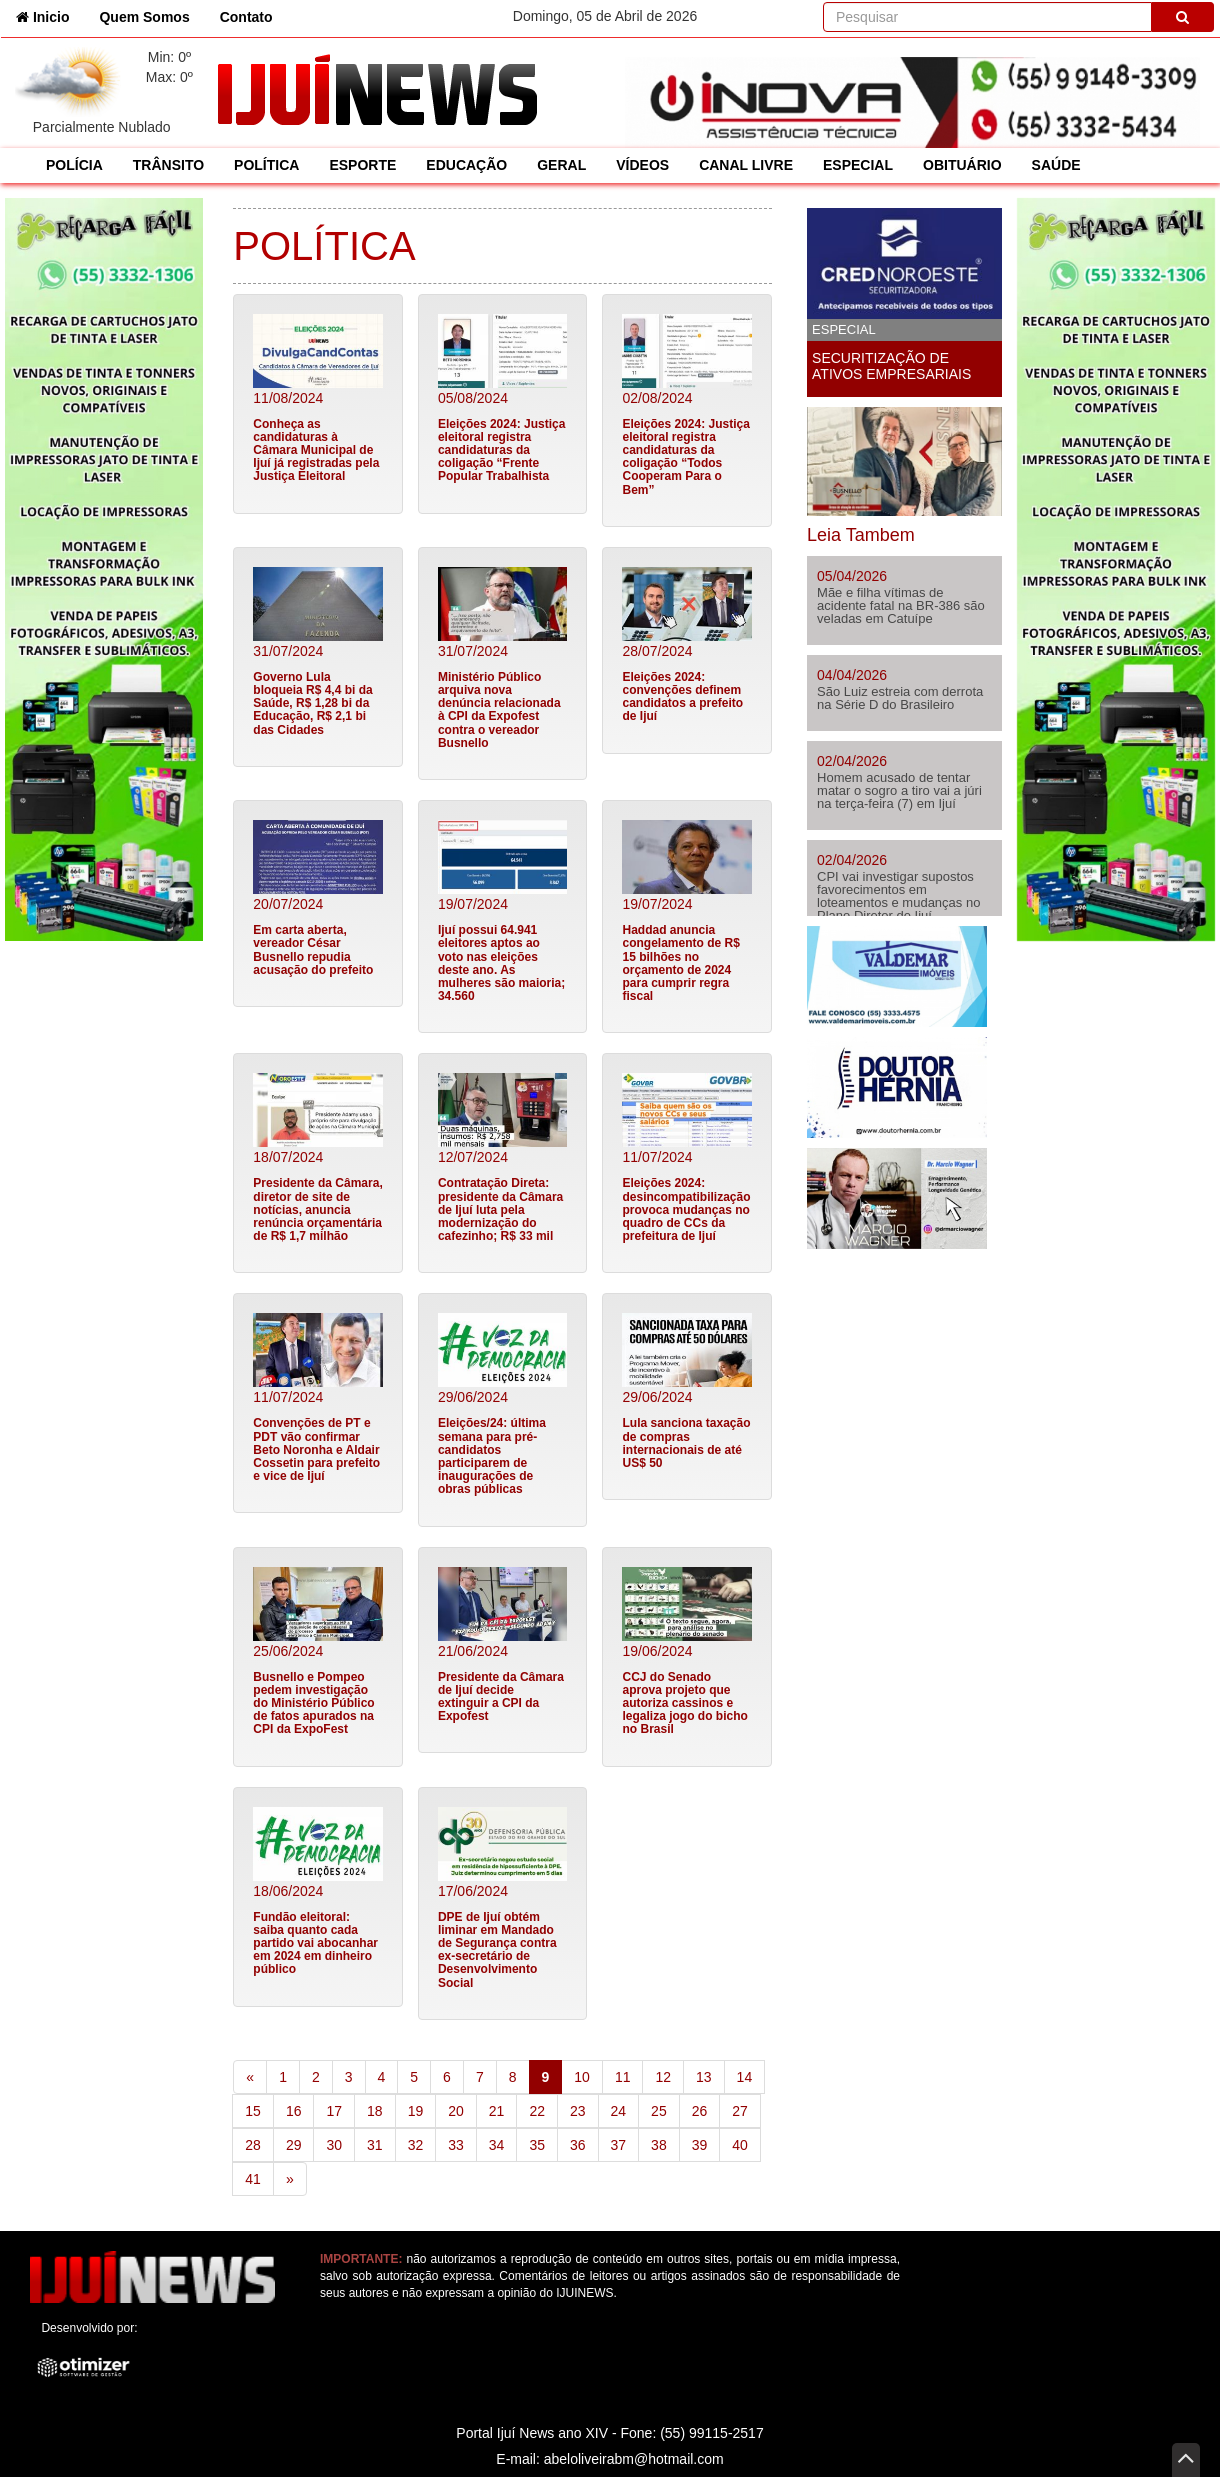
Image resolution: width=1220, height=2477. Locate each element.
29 (294, 2145)
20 (456, 2111)
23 (578, 2111)
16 (294, 2111)
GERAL (561, 165)
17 (334, 2111)
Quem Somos (144, 17)
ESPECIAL (858, 165)
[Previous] (250, 2077)
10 (582, 2077)
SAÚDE (1056, 165)
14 (745, 2077)
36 (578, 2145)
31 (375, 2145)
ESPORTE (362, 165)
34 (497, 2145)
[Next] (290, 2179)
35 (537, 2145)
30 (334, 2145)
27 (740, 2111)
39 (700, 2145)
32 (416, 2145)
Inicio (50, 15)
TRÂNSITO (168, 165)
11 (623, 2077)
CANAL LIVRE (746, 165)
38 (659, 2145)
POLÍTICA (266, 165)
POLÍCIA (74, 165)
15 (253, 2111)
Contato (246, 17)
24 (619, 2111)
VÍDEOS (642, 165)
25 (659, 2111)
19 (416, 2111)
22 (537, 2111)
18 (375, 2111)
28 (253, 2145)
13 (704, 2077)
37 (619, 2145)
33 (456, 2145)
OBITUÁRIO (962, 165)
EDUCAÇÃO (466, 165)
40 (740, 2145)
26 (700, 2111)
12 (663, 2077)
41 (253, 2179)
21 (497, 2111)
